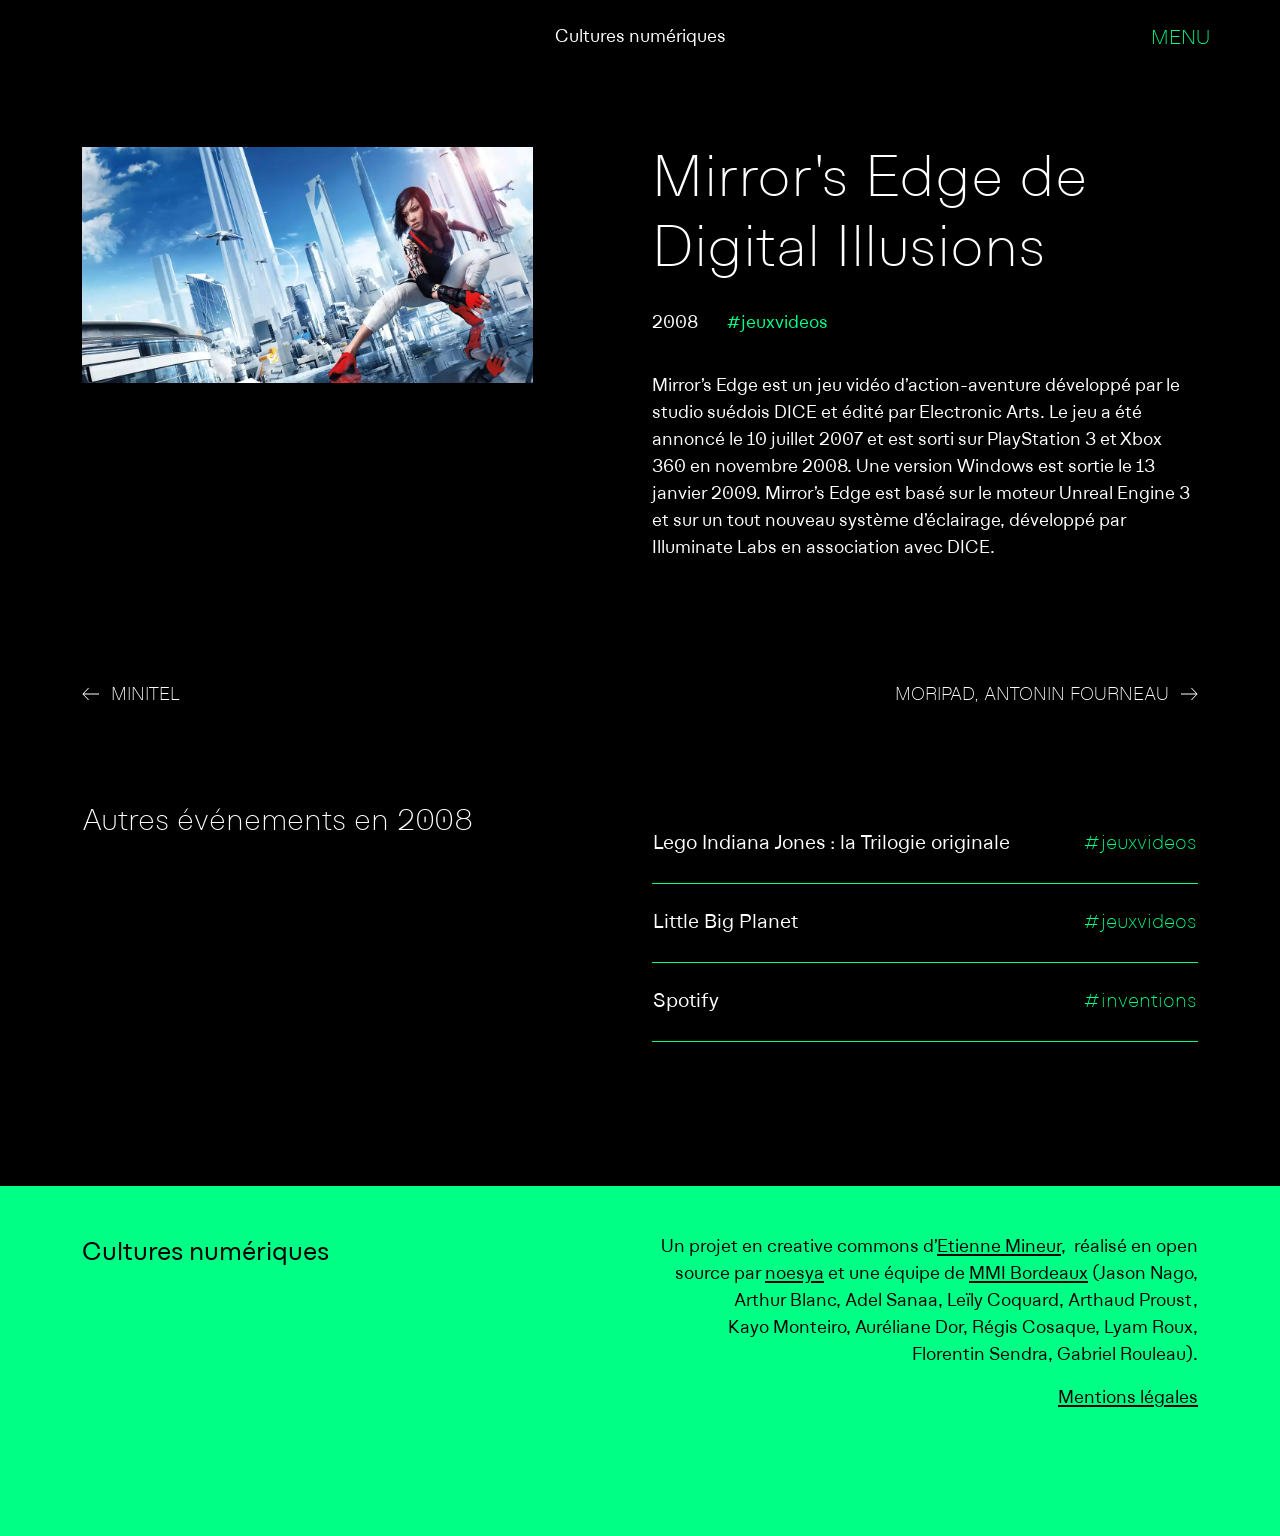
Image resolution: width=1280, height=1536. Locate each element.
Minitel (145, 695)
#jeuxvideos (777, 323)
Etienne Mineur (999, 1247)
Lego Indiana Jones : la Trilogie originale (831, 844)
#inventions (1140, 1002)
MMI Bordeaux (1028, 1274)
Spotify (686, 1002)
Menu (1180, 39)
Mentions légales (1128, 1398)
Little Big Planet (725, 923)
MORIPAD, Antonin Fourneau (1032, 695)
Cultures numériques (640, 37)
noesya (794, 1274)
